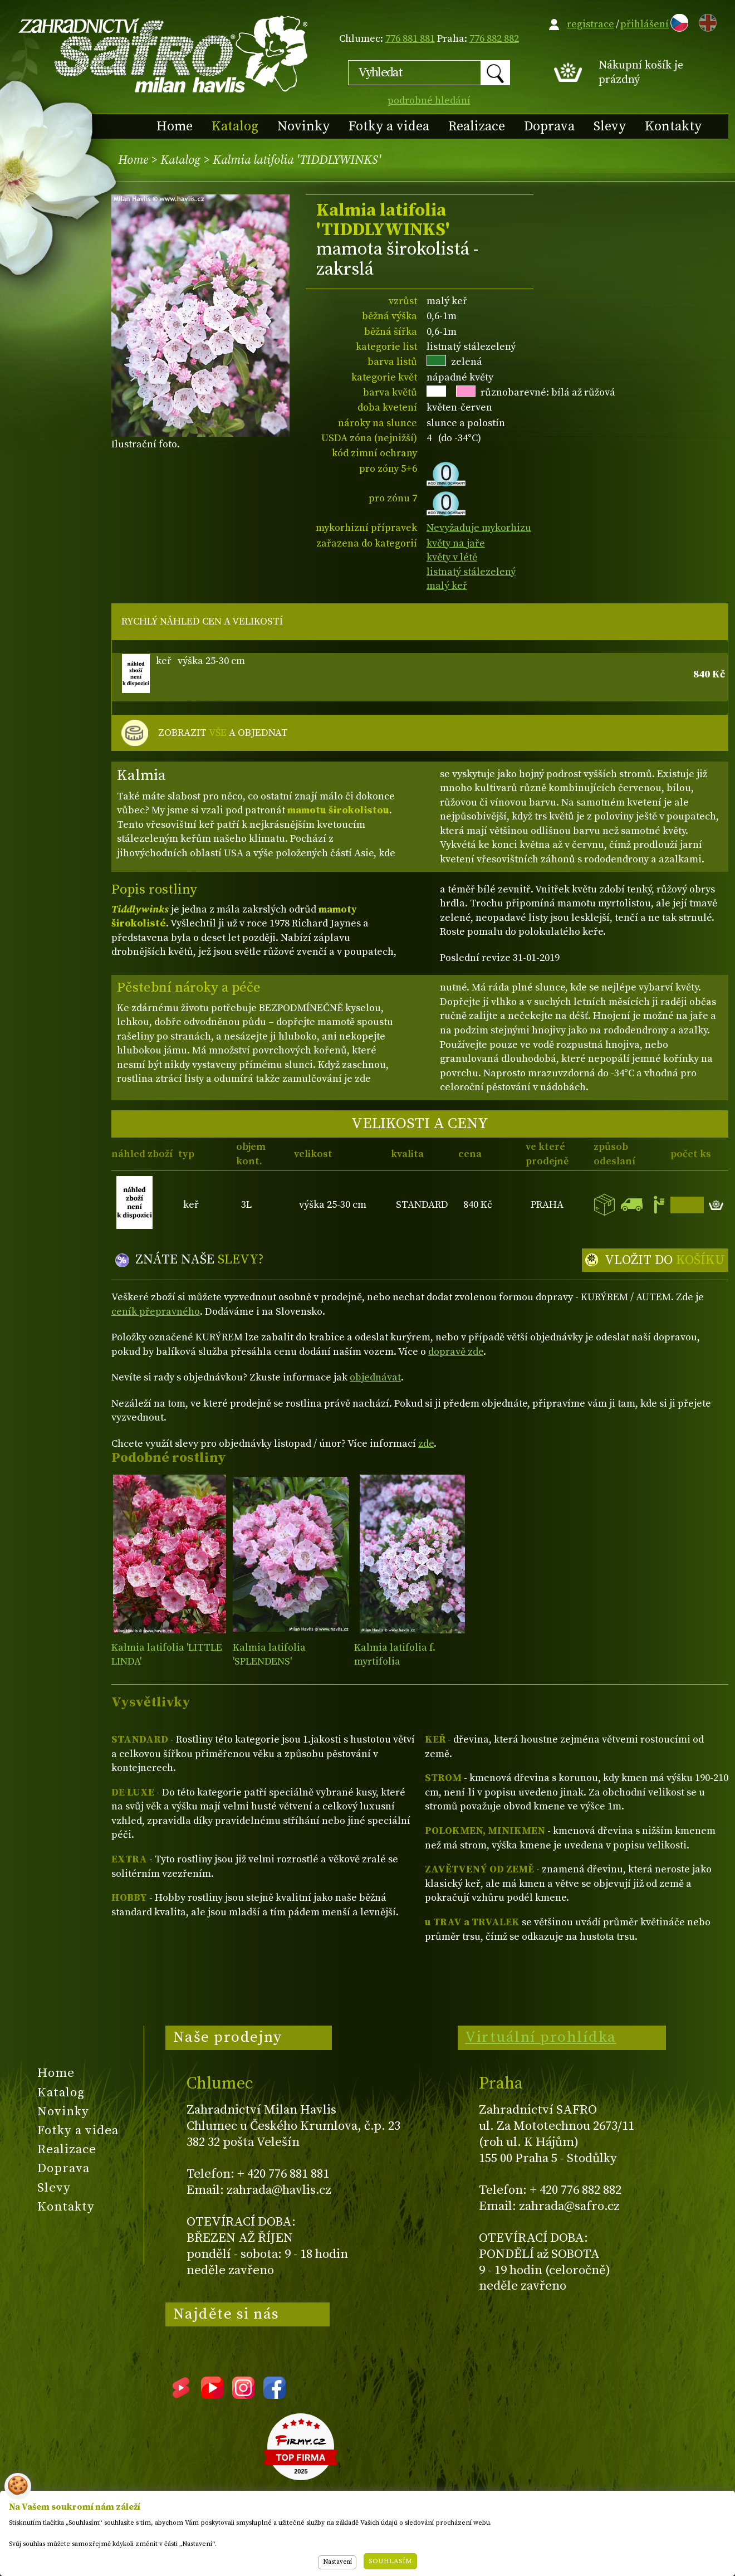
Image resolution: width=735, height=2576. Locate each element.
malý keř (447, 585)
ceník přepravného (155, 1311)
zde (426, 1443)
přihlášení (644, 24)
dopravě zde (455, 1351)
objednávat (375, 1377)
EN (705, 20)
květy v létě (452, 557)
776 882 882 (494, 38)
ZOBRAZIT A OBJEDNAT (223, 733)
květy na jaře (456, 543)
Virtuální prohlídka (540, 2037)
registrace (590, 24)
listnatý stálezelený (471, 571)
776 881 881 (410, 38)
